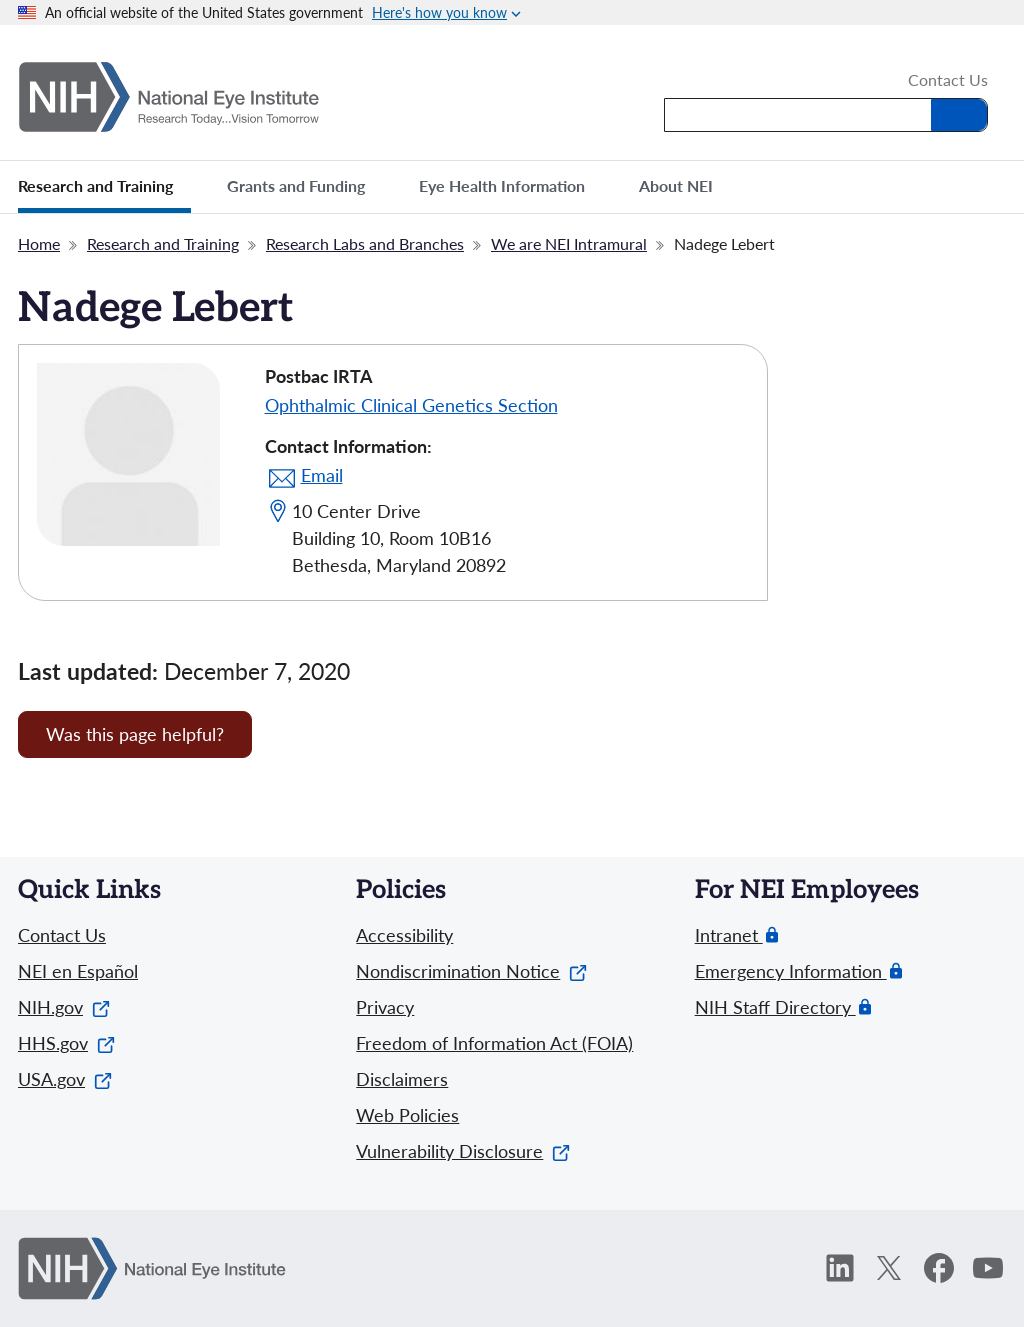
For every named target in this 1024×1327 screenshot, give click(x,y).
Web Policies (407, 1115)
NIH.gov (64, 1007)
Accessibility (404, 935)
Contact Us (948, 81)
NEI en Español (78, 971)
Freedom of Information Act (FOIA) (494, 1043)
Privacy (385, 1007)
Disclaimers (402, 1079)
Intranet (729, 935)
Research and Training (163, 243)
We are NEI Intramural (569, 243)
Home (39, 243)
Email (322, 475)
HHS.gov (66, 1043)
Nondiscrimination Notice (471, 971)
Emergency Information (791, 971)
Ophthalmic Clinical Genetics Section (411, 405)
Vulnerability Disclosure (463, 1151)
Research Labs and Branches (365, 243)
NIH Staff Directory (775, 1007)
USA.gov (65, 1079)
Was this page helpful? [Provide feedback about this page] (135, 734)
